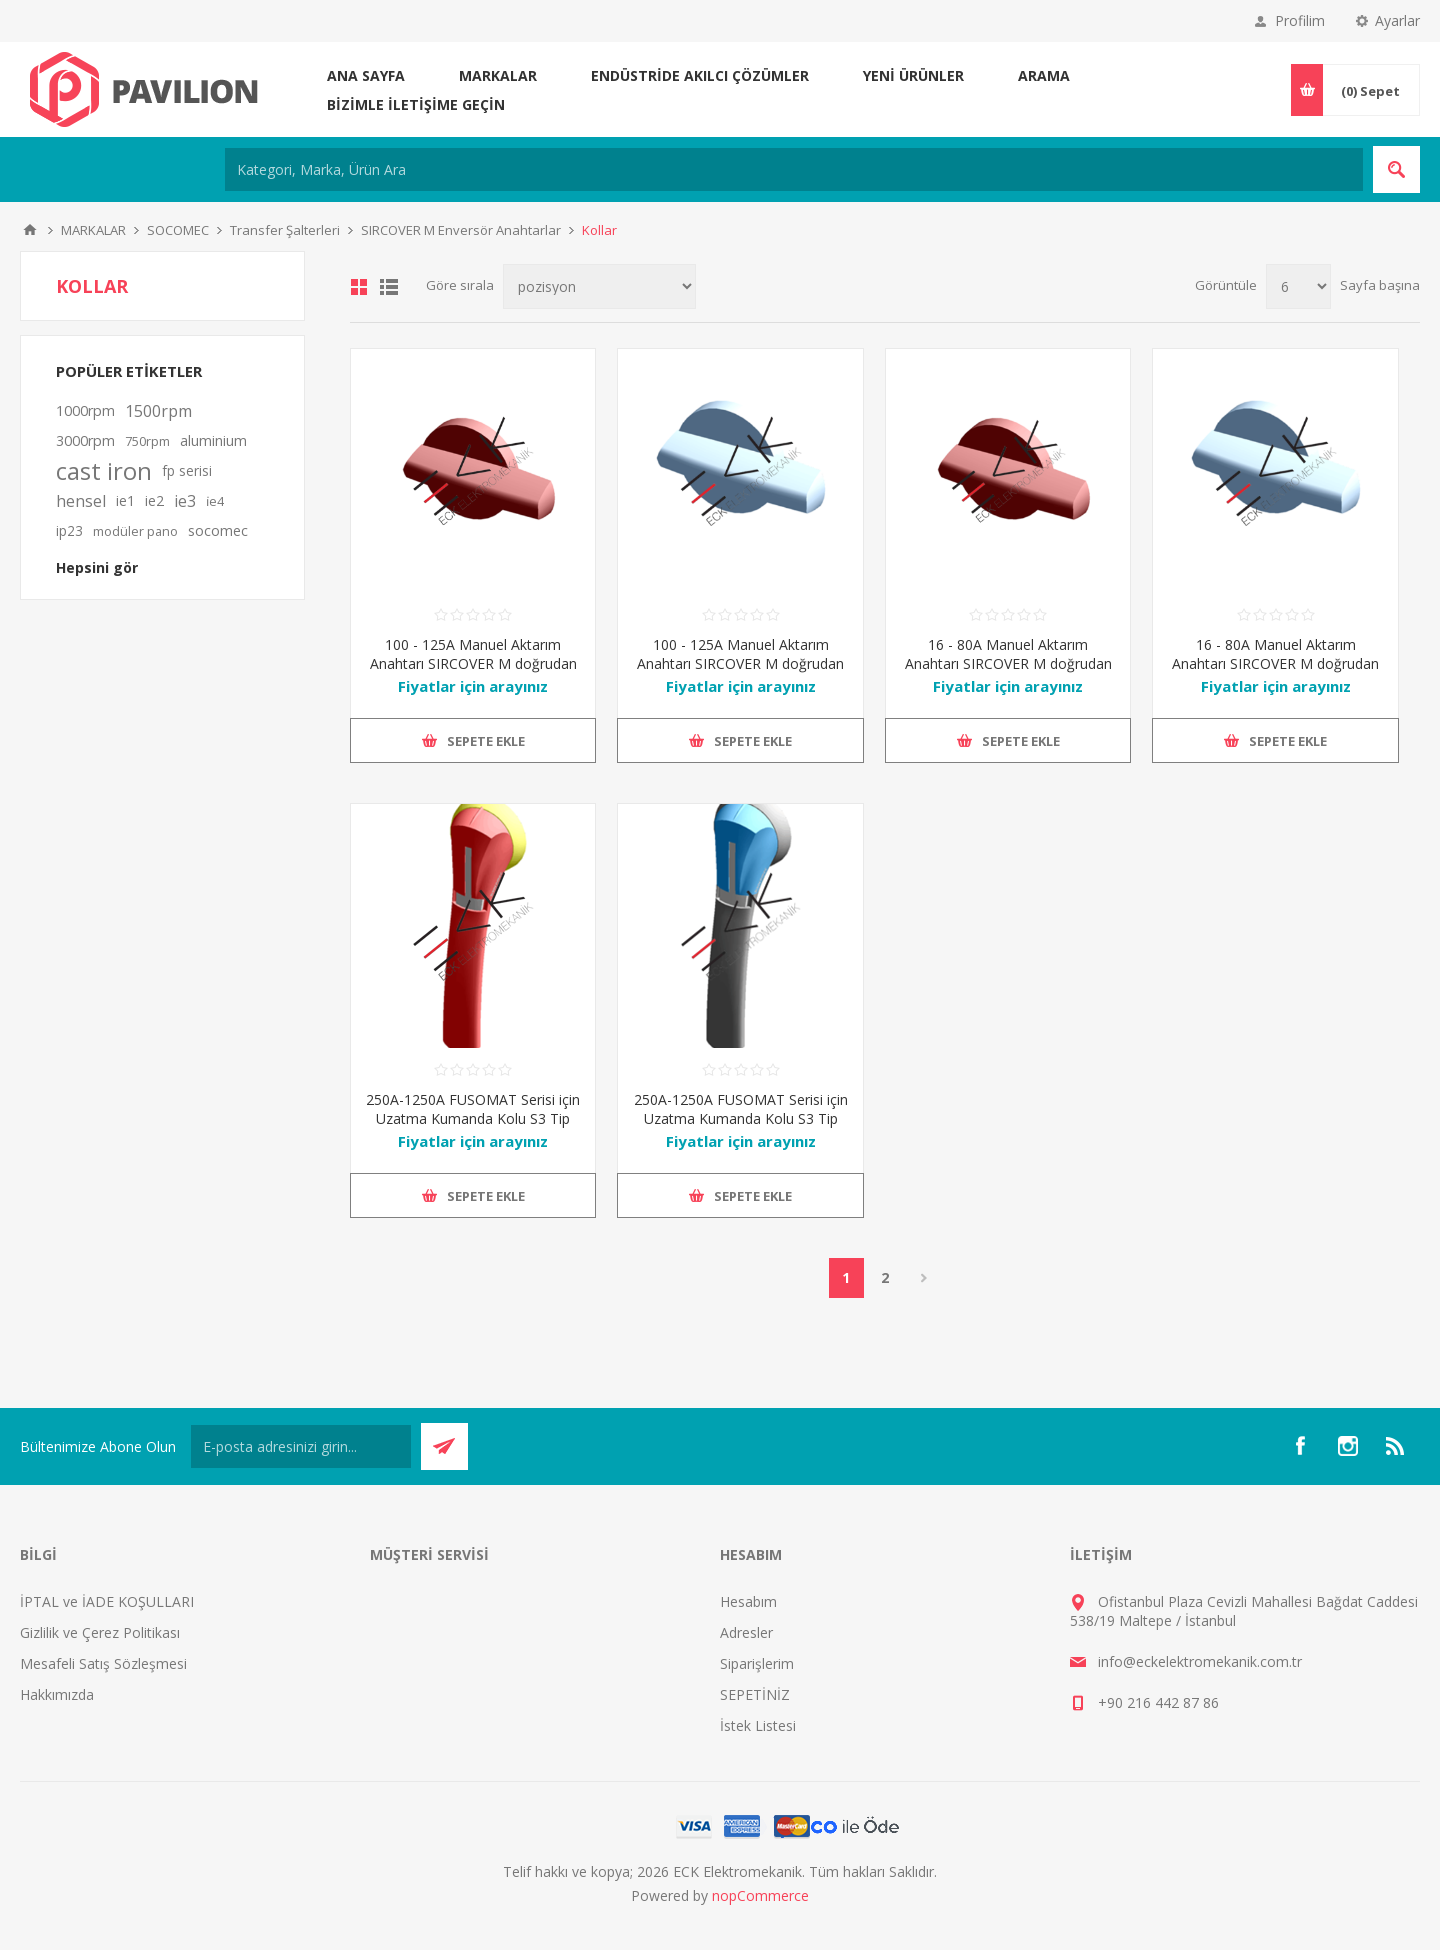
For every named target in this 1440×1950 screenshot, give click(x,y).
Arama (1044, 75)
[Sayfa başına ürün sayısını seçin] (1298, 286)
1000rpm (85, 410)
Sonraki (924, 1278)
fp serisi (187, 470)
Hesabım (748, 1601)
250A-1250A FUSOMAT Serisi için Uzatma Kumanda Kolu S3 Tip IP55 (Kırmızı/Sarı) (473, 1118)
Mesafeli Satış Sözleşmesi (103, 1663)
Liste (389, 287)
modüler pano (135, 531)
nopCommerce (760, 1895)
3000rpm (85, 440)
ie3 (185, 501)
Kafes (359, 287)
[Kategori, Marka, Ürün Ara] (794, 169)
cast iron (104, 471)
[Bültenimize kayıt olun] (301, 1446)
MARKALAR (498, 75)
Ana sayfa (366, 75)
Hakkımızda (57, 1694)
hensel (81, 501)
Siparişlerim (757, 1663)
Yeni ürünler (913, 75)
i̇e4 (215, 501)
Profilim (1300, 20)
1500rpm (158, 411)
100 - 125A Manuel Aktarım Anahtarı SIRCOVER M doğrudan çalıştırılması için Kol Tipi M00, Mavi (740, 673)
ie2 (154, 500)
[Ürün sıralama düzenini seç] (599, 286)
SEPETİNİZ (755, 1694)
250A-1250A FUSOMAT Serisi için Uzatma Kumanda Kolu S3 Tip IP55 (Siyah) (741, 1118)
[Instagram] (1348, 1446)
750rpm (147, 441)
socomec (218, 530)
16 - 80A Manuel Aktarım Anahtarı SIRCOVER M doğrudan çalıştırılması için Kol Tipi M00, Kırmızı (1008, 673)
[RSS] (1396, 1446)
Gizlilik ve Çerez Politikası (100, 1632)
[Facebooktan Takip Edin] (1300, 1446)
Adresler (746, 1632)
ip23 (69, 530)
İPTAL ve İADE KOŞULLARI (107, 1601)
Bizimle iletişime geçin (416, 104)
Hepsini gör (97, 567)
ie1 (125, 500)
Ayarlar (1397, 20)
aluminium (213, 440)
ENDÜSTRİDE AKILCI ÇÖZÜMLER (700, 75)
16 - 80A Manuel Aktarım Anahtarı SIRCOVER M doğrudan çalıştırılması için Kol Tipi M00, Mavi (1275, 673)
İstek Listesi (758, 1725)
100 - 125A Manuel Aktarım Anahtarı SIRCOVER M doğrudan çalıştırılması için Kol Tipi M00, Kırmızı (473, 673)
